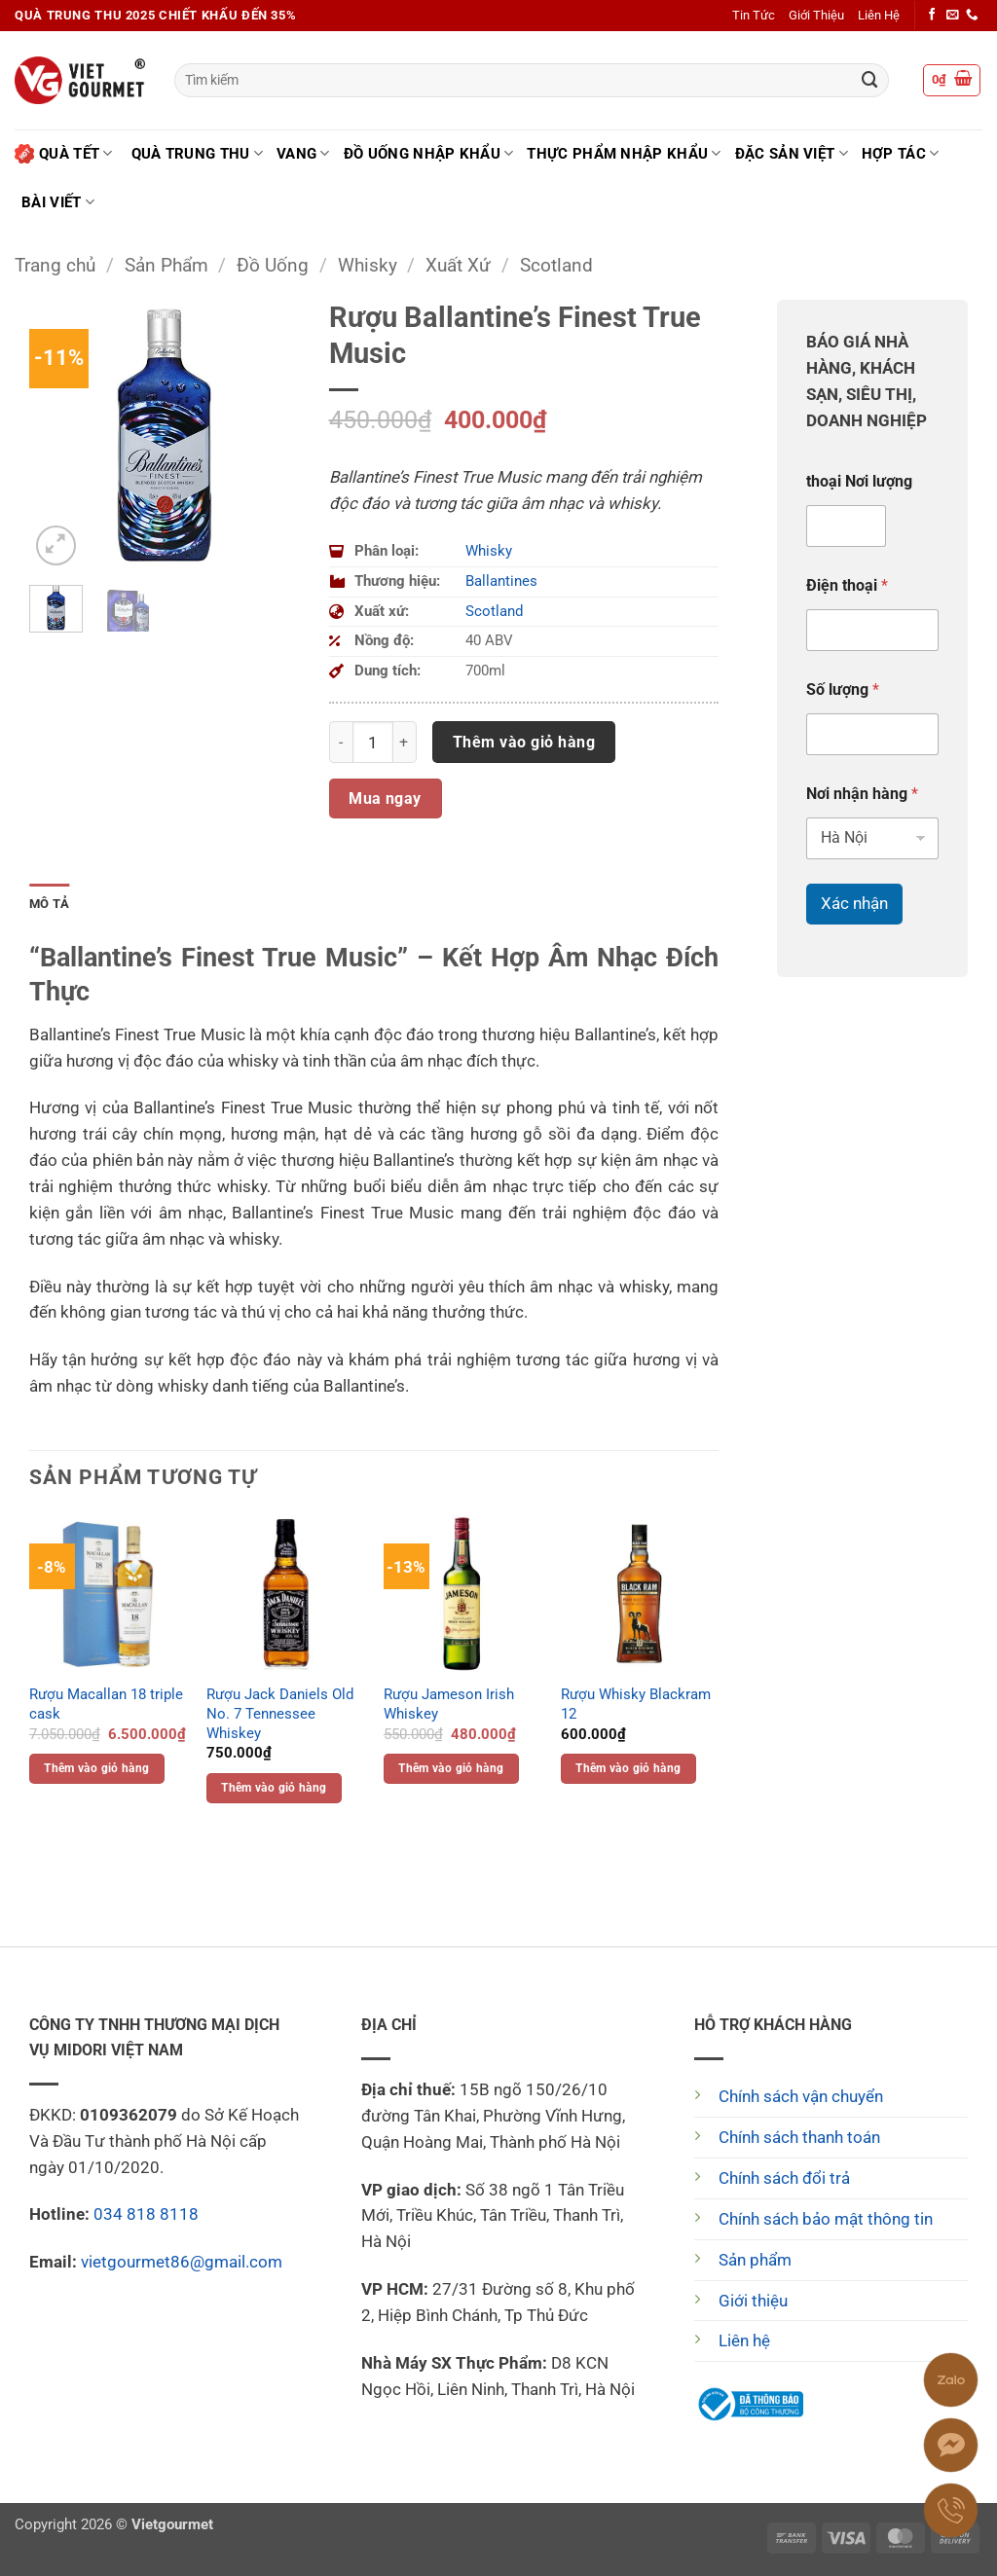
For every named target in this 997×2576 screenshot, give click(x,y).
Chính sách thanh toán (799, 2137)
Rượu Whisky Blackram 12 (636, 1704)
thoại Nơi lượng (859, 481)
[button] (952, 80)
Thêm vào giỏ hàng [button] (96, 1768)
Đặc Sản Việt (791, 153)
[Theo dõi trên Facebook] (932, 15)
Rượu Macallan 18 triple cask (106, 1704)
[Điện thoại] (872, 630)
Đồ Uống (273, 265)
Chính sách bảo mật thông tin (826, 2219)
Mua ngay (385, 798)
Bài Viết (57, 202)
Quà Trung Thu (197, 153)
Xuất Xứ (458, 265)
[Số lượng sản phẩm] (372, 741)
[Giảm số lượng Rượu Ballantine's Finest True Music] (340, 741)
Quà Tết (64, 153)
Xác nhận (854, 903)
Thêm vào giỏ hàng (524, 742)
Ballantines (501, 581)
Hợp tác (901, 153)
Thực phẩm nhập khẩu (623, 153)
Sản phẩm (755, 2259)
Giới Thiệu (816, 15)
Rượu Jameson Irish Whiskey (449, 1704)
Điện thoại (847, 585)
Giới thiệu (753, 2300)
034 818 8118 (146, 2214)
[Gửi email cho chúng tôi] (952, 15)
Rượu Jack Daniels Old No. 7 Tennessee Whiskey (279, 1713)
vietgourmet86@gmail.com (181, 2261)
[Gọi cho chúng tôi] (972, 15)
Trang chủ (55, 265)
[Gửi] (869, 80)
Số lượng (842, 689)
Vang (303, 153)
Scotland (556, 265)
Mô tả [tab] (49, 903)
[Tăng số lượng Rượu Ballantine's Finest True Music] (405, 741)
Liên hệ (744, 2340)
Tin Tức (753, 15)
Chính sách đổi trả (784, 2178)
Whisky (367, 265)
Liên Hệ (879, 15)
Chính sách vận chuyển (801, 2096)
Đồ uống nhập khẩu (429, 153)
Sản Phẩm (166, 265)
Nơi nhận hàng (862, 793)
